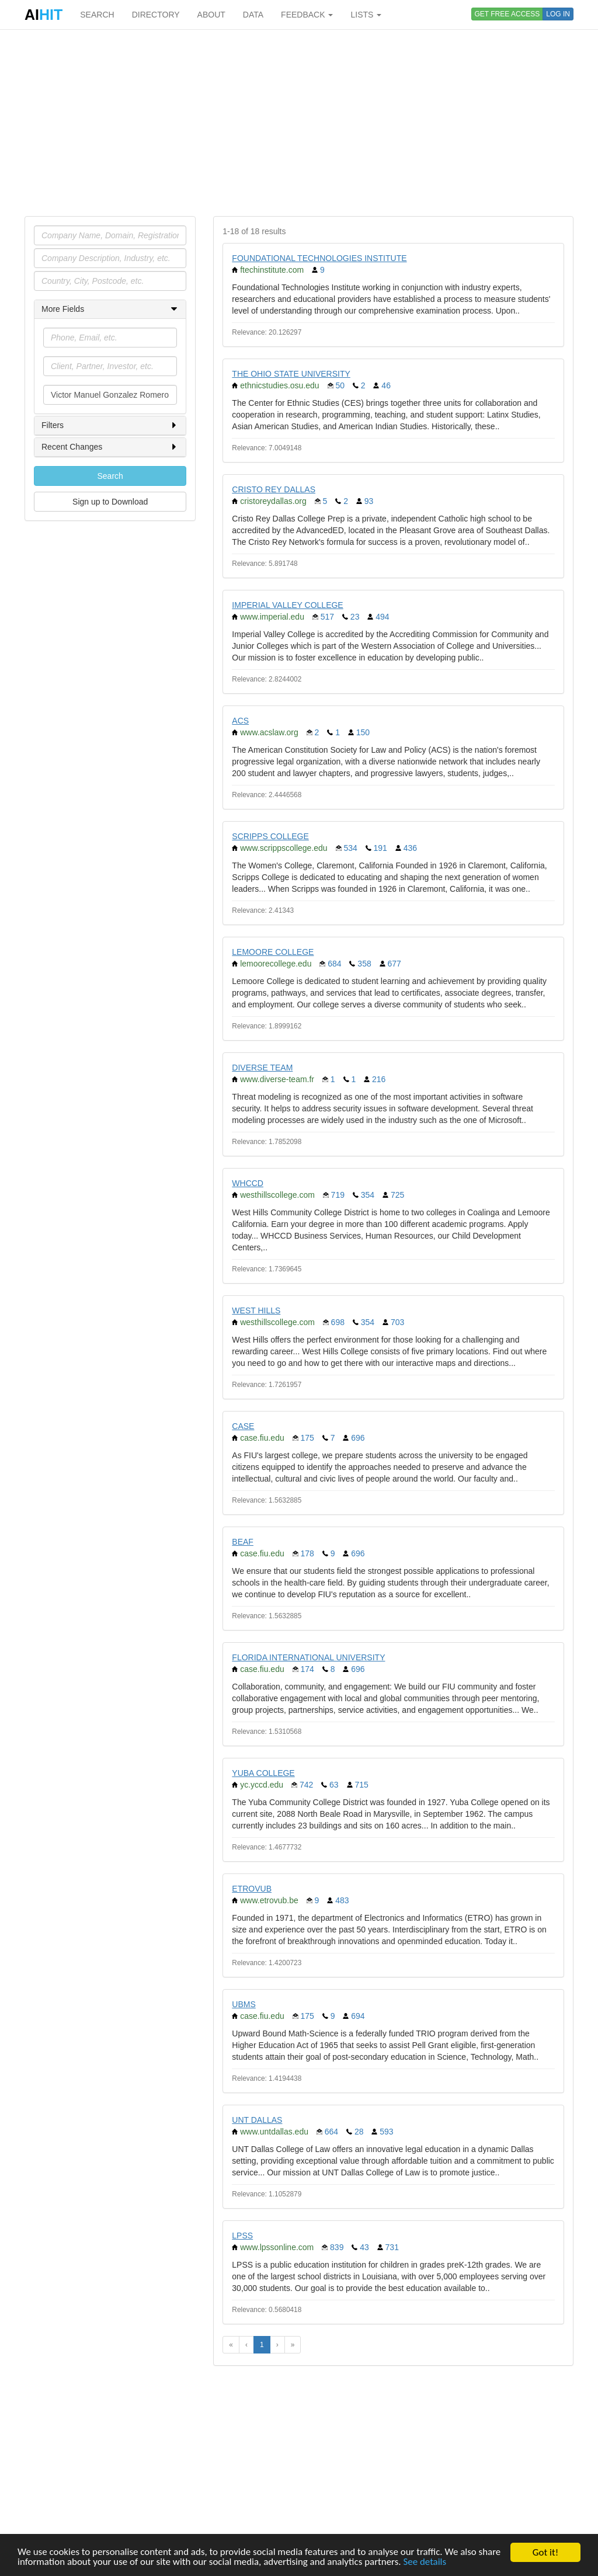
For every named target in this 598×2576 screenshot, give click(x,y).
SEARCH (97, 14)
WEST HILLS (256, 1310)
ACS (240, 720)
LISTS (365, 14)
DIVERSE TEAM (262, 1067)
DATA (253, 14)
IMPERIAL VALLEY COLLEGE (287, 605)
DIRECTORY (156, 14)
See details (426, 2563)
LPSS (242, 2235)
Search (110, 476)
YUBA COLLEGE (263, 1773)
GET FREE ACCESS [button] (507, 14)
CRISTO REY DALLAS (273, 489)
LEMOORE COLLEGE (273, 952)
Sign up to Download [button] (110, 501)
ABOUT (211, 14)
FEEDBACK (307, 14)
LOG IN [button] (558, 14)
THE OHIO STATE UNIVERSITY (291, 373)
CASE (243, 1426)
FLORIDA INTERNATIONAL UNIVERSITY (308, 1657)
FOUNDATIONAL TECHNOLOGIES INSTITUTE (319, 258)
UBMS (243, 2004)
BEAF (242, 1541)
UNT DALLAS (257, 2120)
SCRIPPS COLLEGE (270, 836)
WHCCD (247, 1183)
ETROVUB (252, 1888)
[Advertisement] (299, 122)
